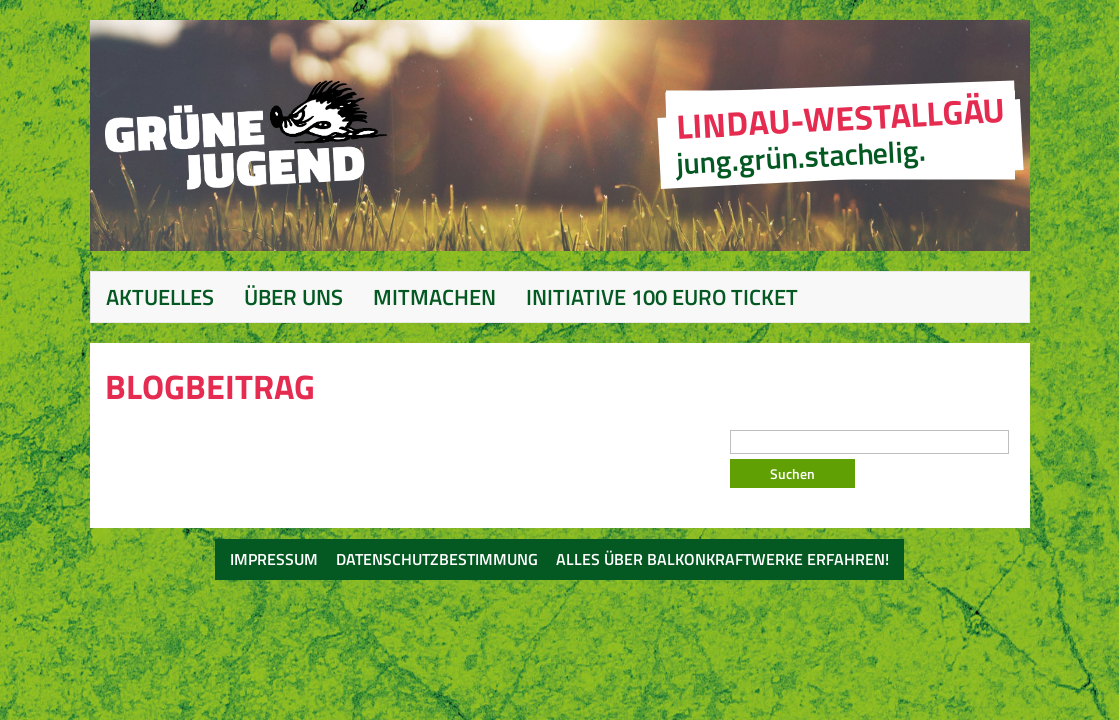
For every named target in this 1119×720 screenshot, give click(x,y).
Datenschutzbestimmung (437, 559)
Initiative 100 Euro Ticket (662, 297)
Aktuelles (160, 297)
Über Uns (293, 297)
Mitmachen (434, 297)
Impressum (274, 559)
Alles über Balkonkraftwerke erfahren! (722, 559)
